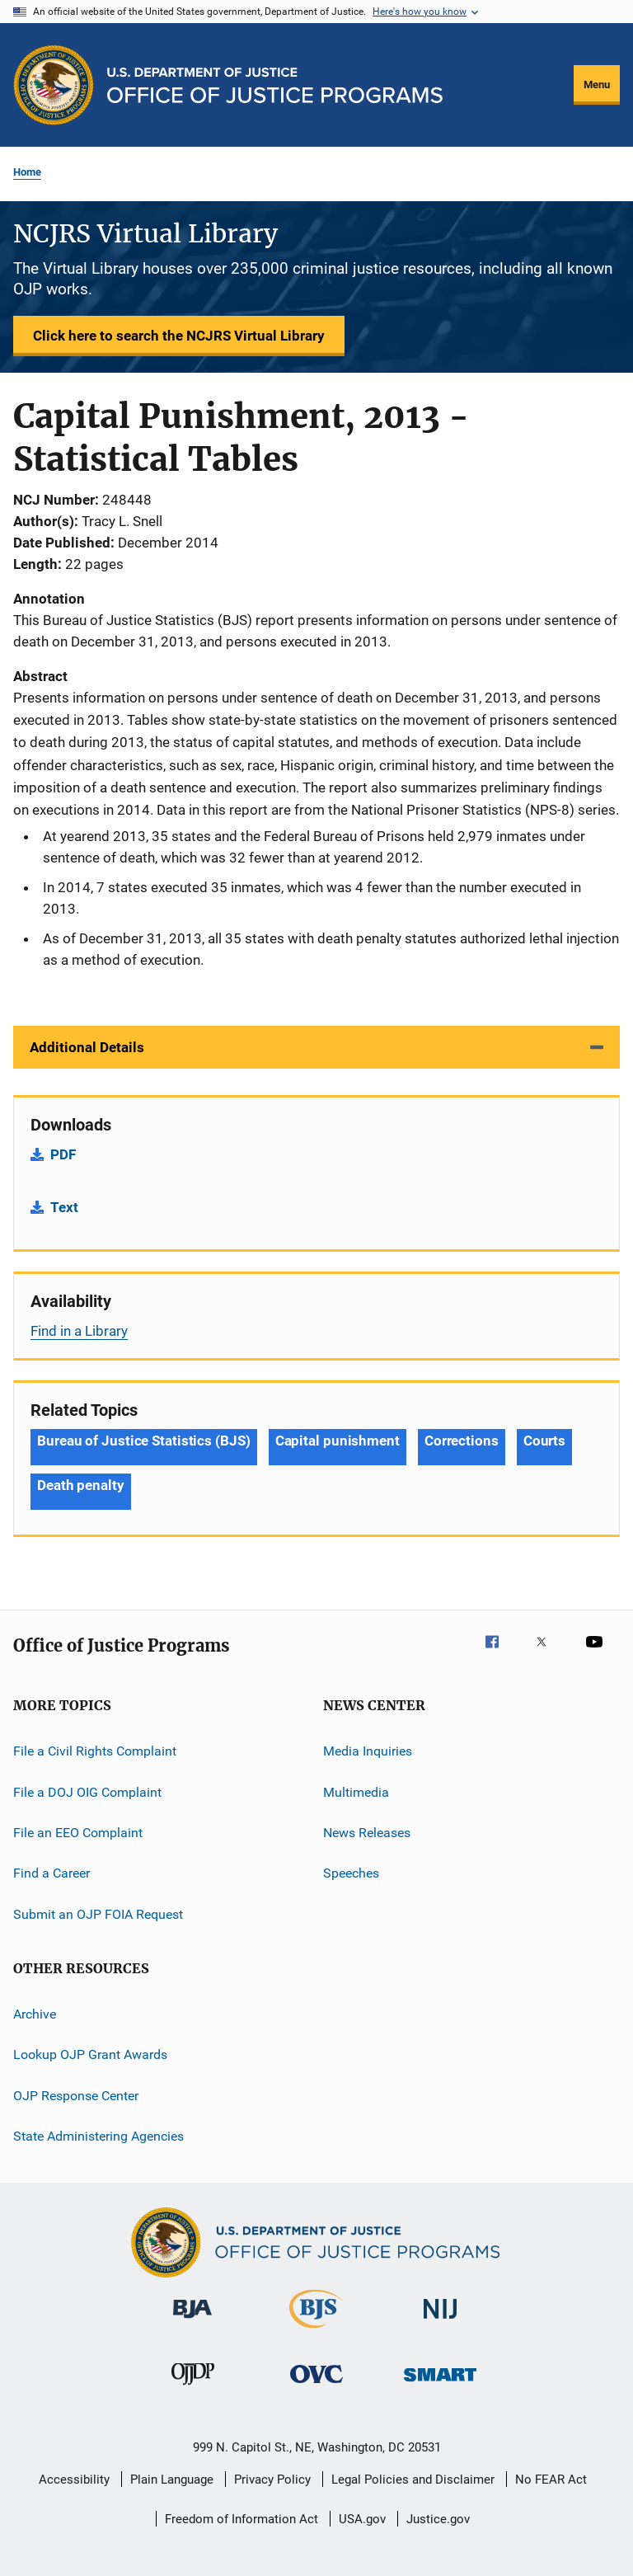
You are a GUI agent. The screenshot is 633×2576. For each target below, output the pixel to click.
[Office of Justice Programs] (53, 85)
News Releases (366, 1832)
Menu (597, 84)
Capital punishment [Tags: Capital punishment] (337, 1440)
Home (27, 172)
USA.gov (362, 2519)
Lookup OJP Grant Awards (90, 2054)
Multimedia (356, 1791)
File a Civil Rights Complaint (94, 1751)
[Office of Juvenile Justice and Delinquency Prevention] (192, 2388)
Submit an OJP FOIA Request (98, 1913)
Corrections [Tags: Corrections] (461, 1440)
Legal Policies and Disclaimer (413, 2479)
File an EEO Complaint (78, 1832)
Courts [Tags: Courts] (544, 1440)
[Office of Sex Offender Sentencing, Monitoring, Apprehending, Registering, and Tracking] (440, 2384)
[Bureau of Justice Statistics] (316, 2331)
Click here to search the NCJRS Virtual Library (179, 335)
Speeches (351, 1873)
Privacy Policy (272, 2479)
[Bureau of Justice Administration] (192, 2321)
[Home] (275, 85)
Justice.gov (438, 2519)
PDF (63, 1154)
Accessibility (74, 2479)
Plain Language (171, 2479)
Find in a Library (79, 1331)
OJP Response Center (75, 2095)
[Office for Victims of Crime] (316, 2386)
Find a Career (51, 1873)
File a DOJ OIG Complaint (87, 1791)
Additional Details (87, 1047)
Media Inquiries (367, 1751)
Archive (34, 2014)
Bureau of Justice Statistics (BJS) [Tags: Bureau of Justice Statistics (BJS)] (144, 1440)
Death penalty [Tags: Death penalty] (80, 1485)
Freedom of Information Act (241, 2519)
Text (64, 1207)
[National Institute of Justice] (440, 2321)
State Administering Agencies (98, 2136)
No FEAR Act (551, 2479)
